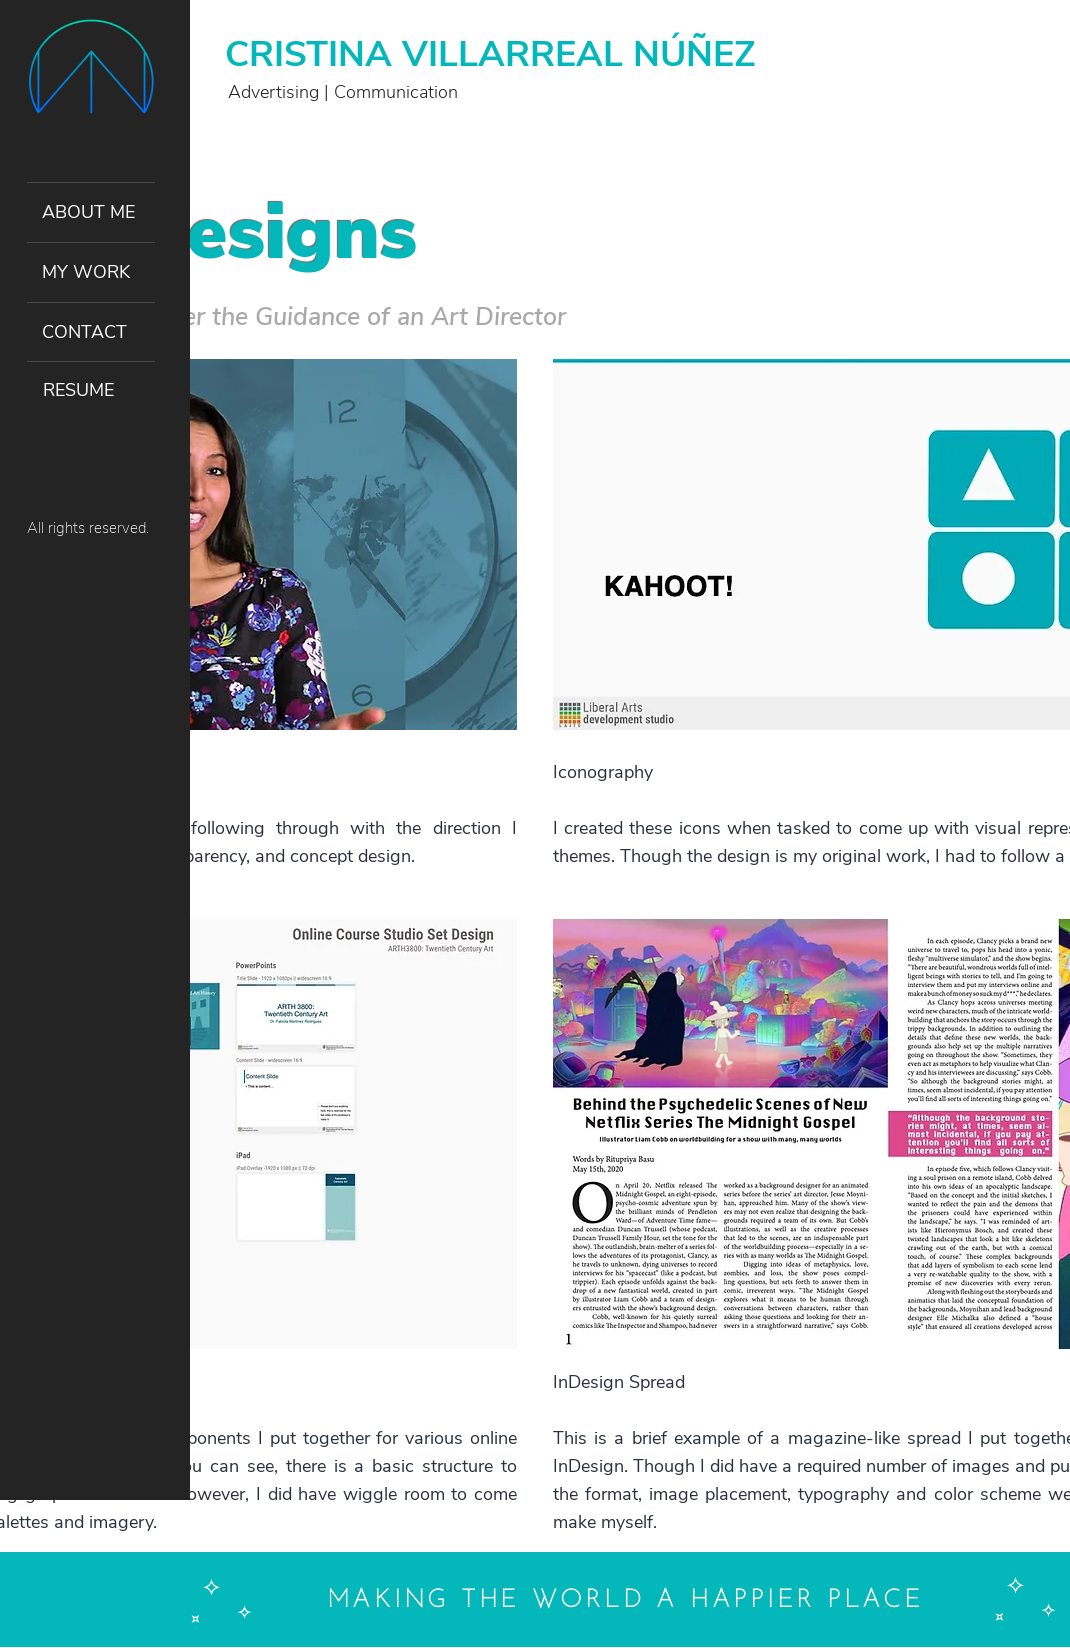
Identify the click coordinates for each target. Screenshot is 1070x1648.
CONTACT (84, 332)
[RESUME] (91, 391)
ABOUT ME (88, 212)
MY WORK (86, 272)
